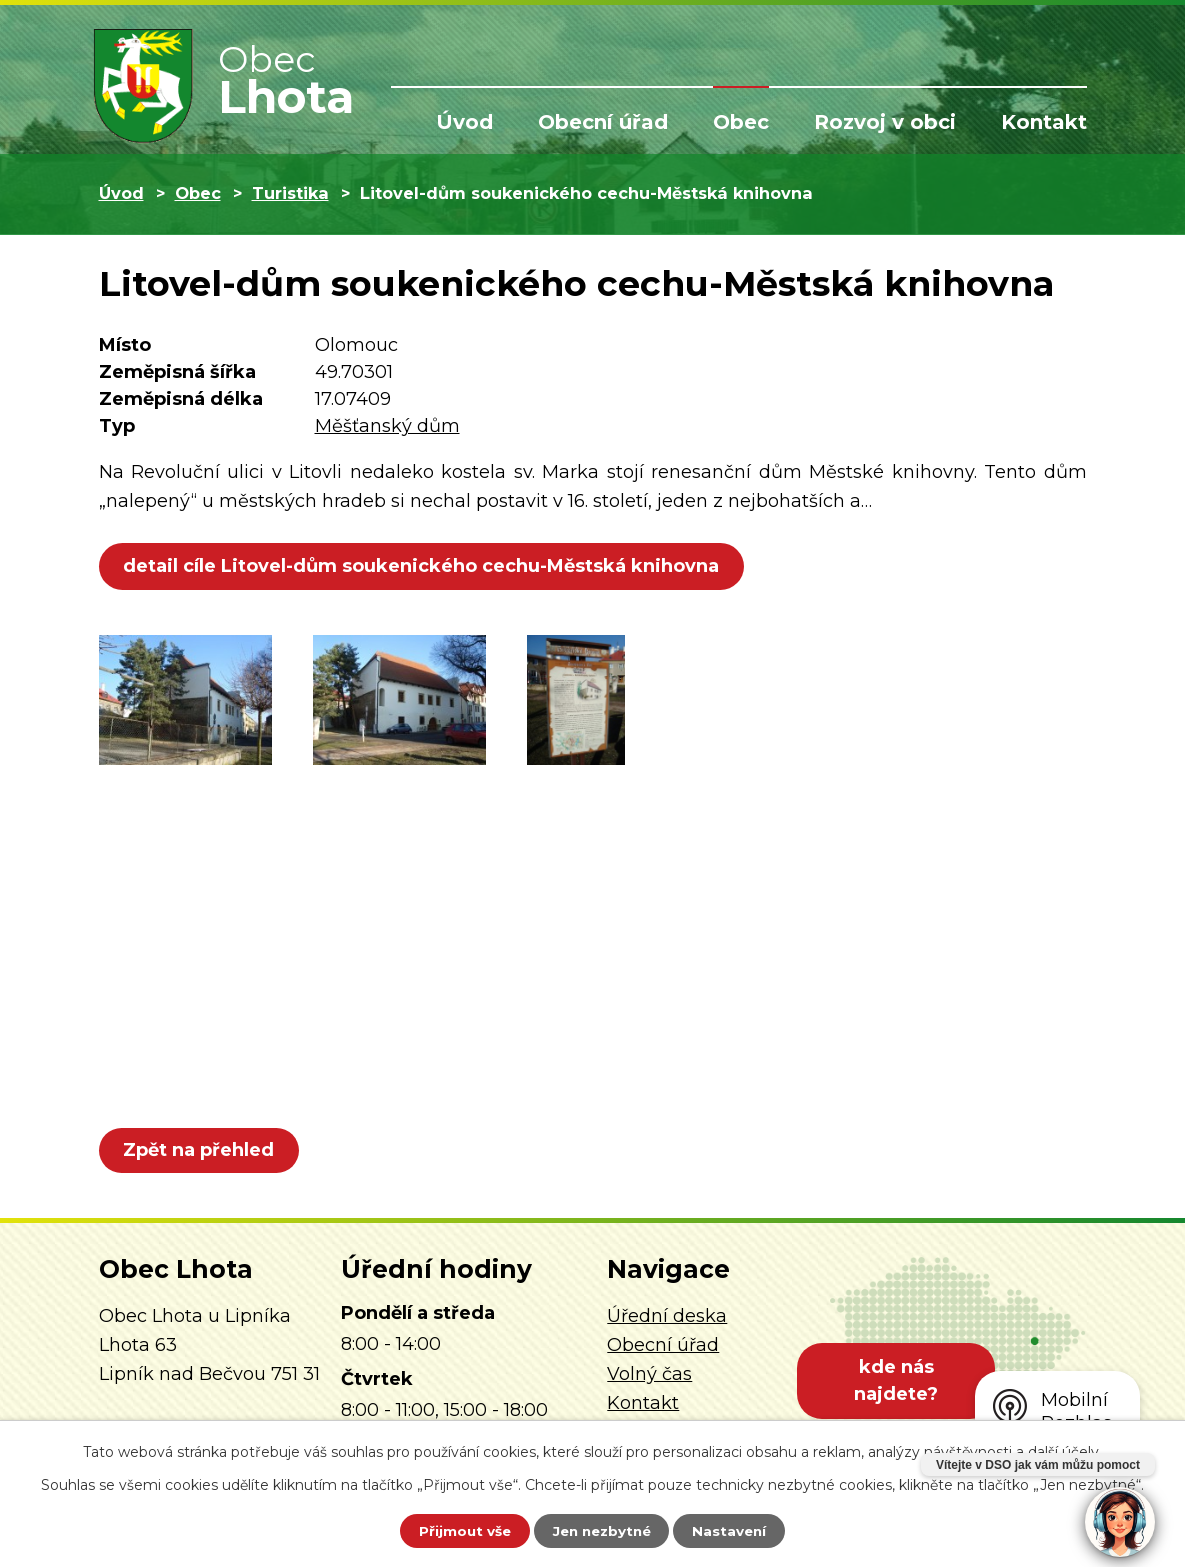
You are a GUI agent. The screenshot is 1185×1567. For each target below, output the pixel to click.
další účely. (1065, 1450)
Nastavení (738, 1530)
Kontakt (1044, 122)
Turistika (290, 193)
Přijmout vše (456, 1530)
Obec (741, 122)
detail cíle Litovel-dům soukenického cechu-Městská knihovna (424, 566)
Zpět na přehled (201, 1150)
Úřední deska (667, 1316)
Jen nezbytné (601, 1530)
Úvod (464, 122)
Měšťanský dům (387, 426)
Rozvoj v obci (885, 122)
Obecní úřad (603, 122)
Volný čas (649, 1374)
